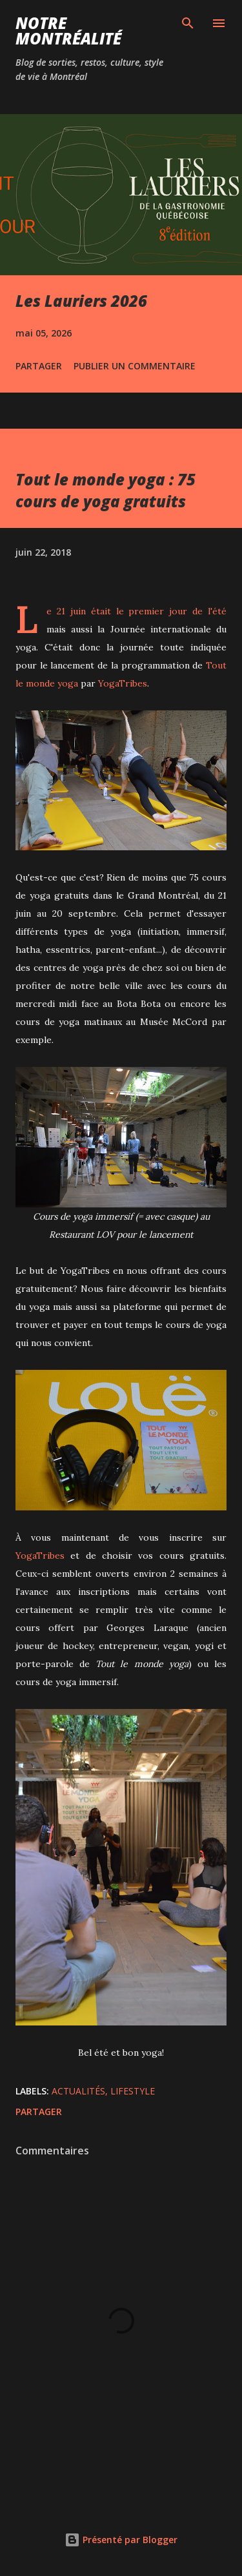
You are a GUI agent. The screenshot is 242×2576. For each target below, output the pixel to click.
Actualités (78, 2091)
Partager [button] (38, 366)
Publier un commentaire (135, 366)
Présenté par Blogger (121, 2539)
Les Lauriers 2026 (81, 300)
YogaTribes (122, 683)
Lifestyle (132, 2091)
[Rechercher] (188, 23)
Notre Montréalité (68, 30)
